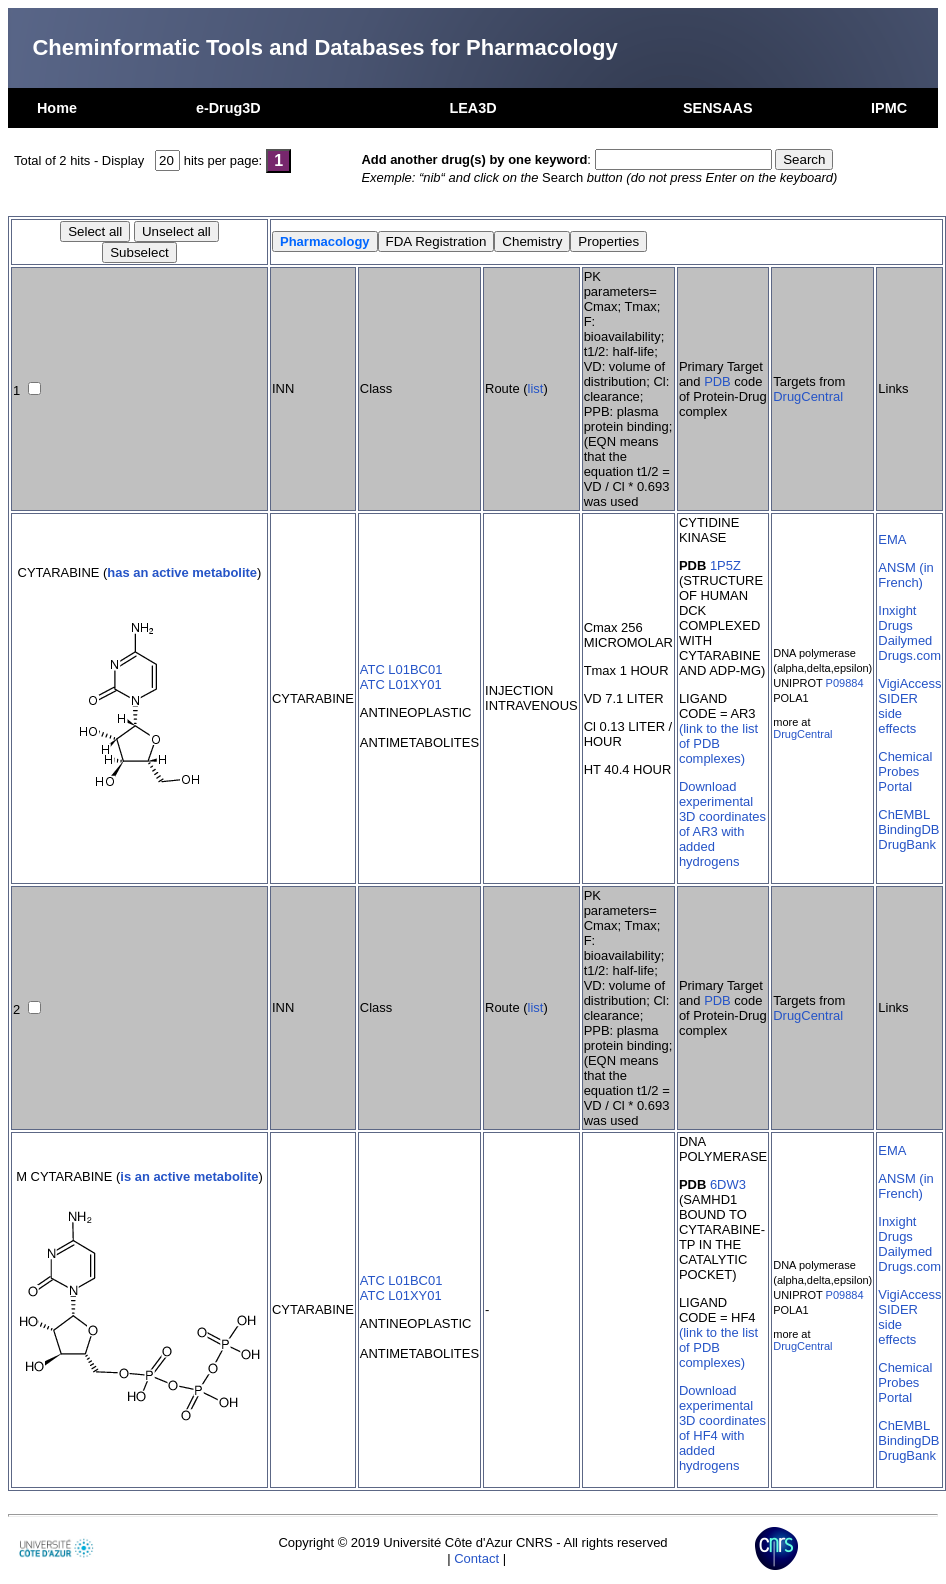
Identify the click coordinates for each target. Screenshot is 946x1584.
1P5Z (725, 565)
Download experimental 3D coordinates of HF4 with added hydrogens (722, 1428)
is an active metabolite (189, 1176)
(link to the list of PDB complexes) (718, 743)
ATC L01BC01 (401, 669)
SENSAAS (718, 108)
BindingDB (908, 829)
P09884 (845, 683)
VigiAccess (909, 683)
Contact (476, 1558)
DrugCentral (808, 396)
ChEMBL (904, 814)
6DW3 (728, 1184)
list (536, 388)
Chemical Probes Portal (905, 771)
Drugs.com (909, 655)
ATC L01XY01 (401, 684)
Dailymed (905, 640)
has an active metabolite (182, 572)
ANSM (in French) (905, 575)
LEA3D (472, 108)
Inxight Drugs (897, 618)
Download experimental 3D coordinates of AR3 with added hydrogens (722, 824)
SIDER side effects (898, 713)
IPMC (889, 108)
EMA (892, 539)
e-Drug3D (228, 108)
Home (57, 108)
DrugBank (907, 844)
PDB (717, 381)
